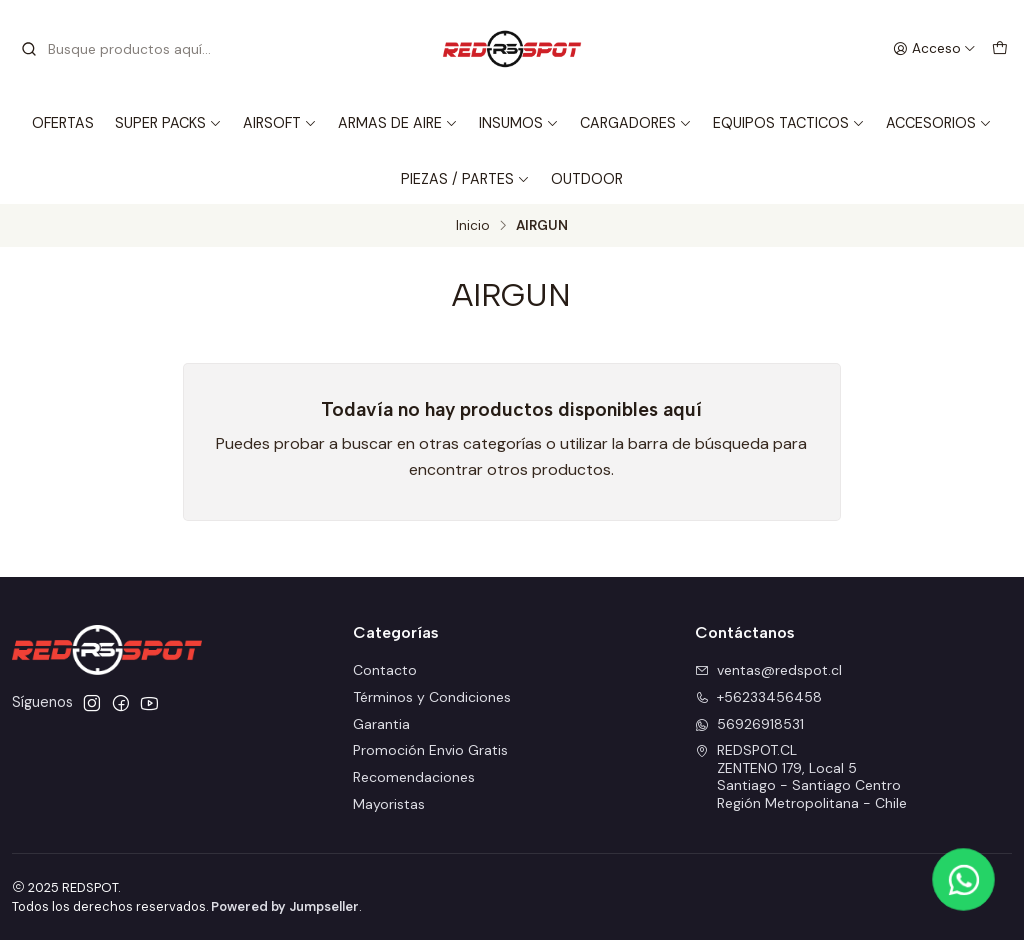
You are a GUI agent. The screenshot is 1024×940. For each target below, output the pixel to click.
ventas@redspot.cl (768, 670)
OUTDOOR (587, 179)
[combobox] (122, 49)
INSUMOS (519, 123)
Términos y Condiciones (432, 697)
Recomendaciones (414, 777)
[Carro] (1000, 49)
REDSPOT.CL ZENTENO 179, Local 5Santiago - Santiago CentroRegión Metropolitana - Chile (801, 776)
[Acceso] (934, 49)
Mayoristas (389, 804)
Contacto (385, 670)
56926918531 (749, 724)
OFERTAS (63, 123)
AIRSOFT (280, 123)
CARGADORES (636, 123)
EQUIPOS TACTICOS (789, 123)
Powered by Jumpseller (285, 906)
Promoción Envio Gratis (430, 750)
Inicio (473, 226)
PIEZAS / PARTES (465, 179)
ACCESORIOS (939, 123)
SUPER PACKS (168, 123)
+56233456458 (758, 697)
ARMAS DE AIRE (398, 123)
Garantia (381, 724)
